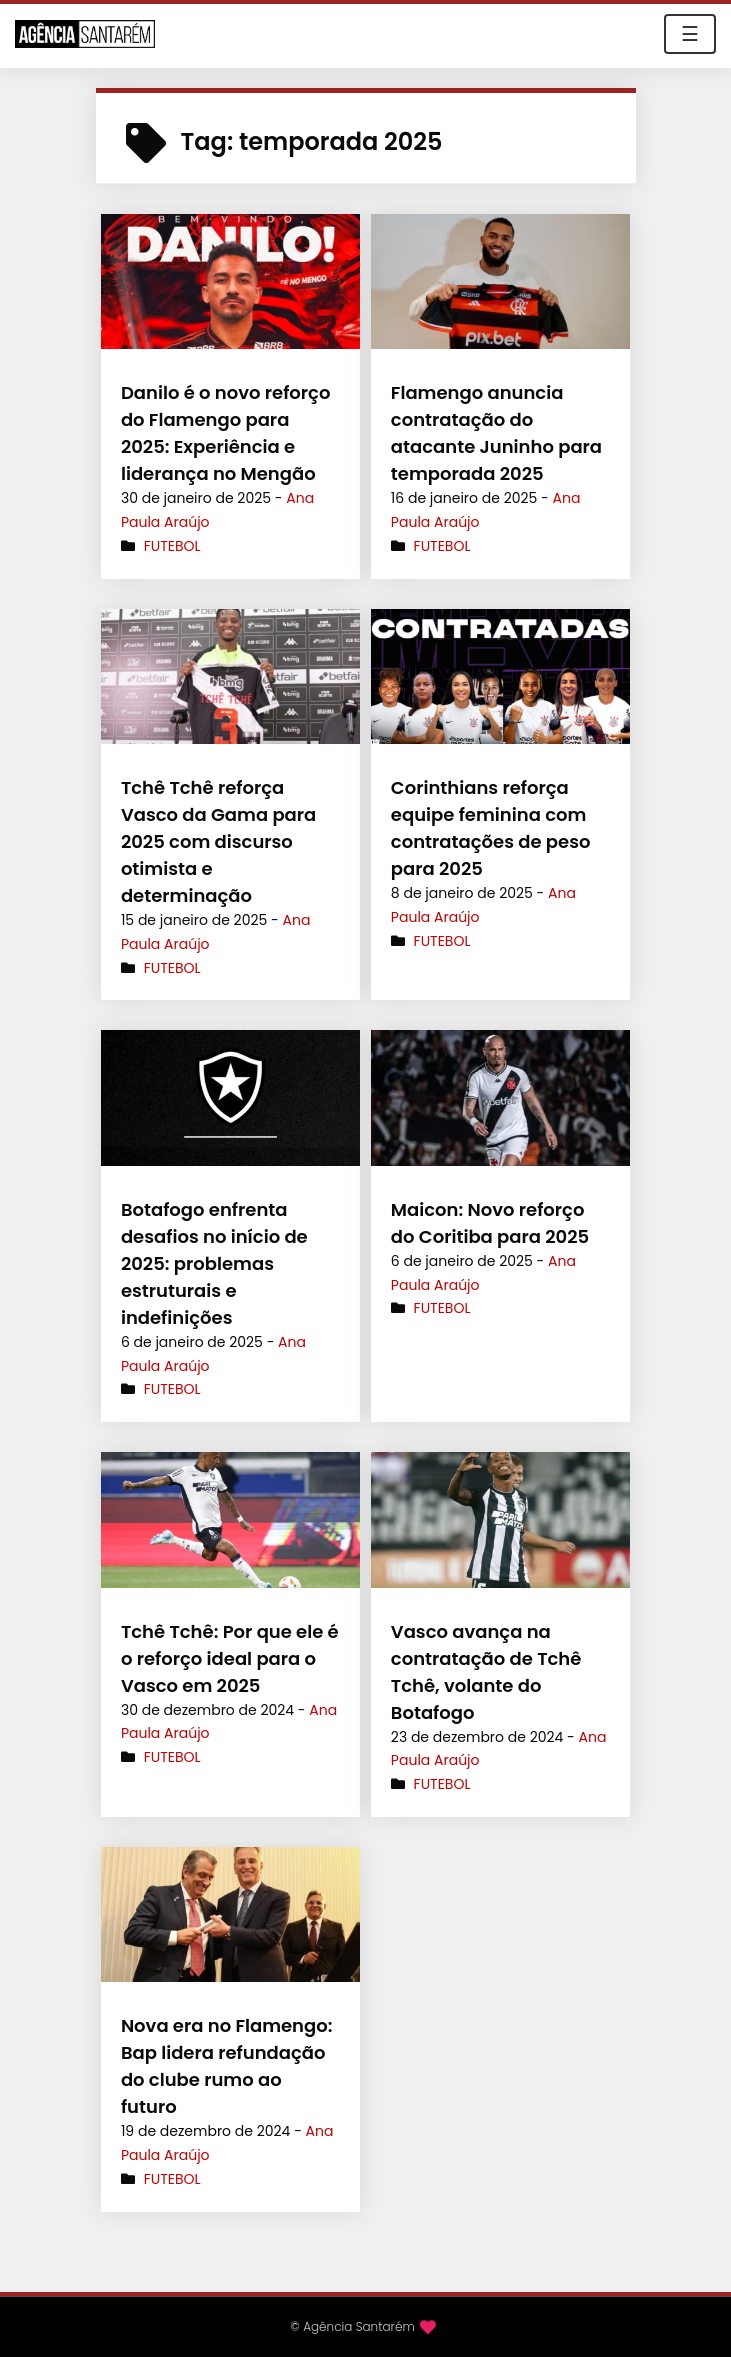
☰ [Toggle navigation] (690, 34)
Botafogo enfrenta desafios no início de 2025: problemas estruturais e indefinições (214, 1263)
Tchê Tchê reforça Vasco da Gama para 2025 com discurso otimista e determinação (218, 841)
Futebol (172, 546)
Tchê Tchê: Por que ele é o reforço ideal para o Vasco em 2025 (230, 1658)
